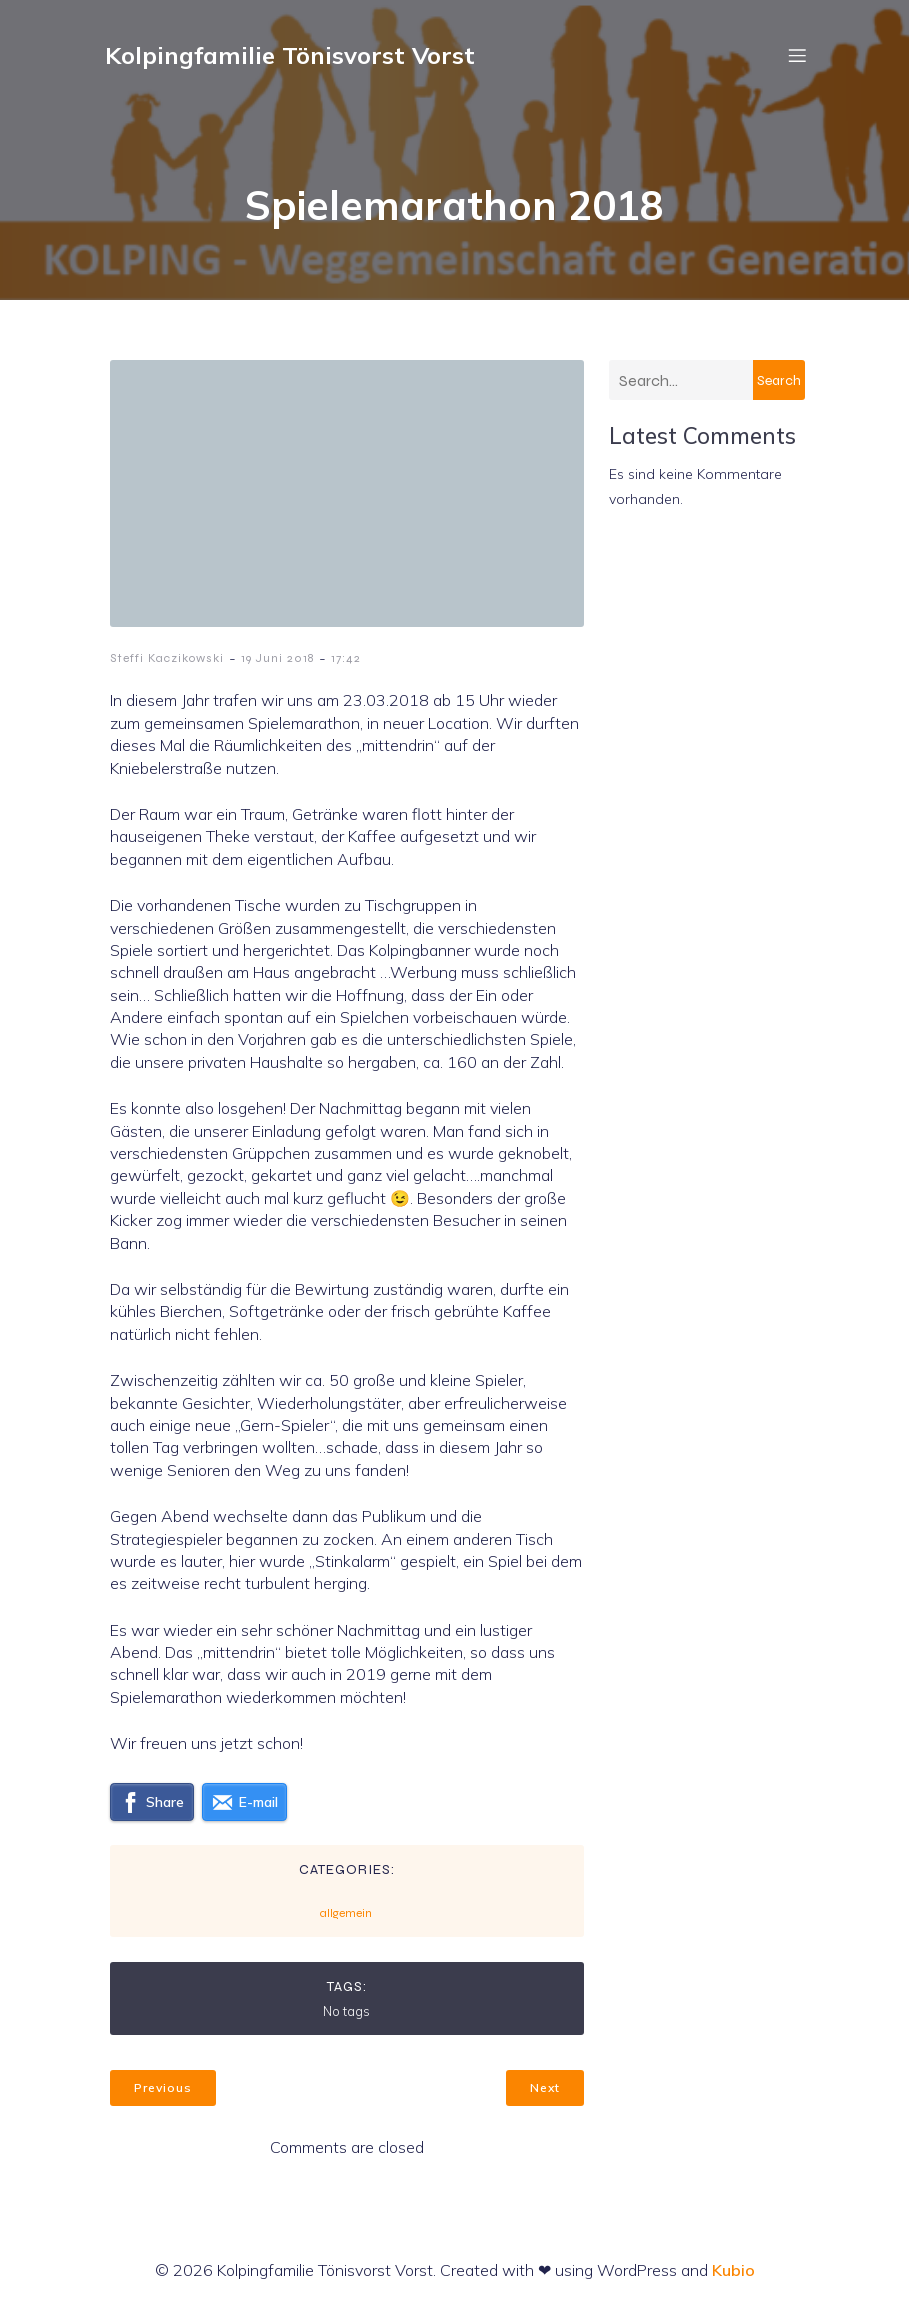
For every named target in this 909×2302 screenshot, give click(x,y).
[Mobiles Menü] (798, 55)
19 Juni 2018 (277, 658)
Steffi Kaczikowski (167, 658)
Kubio (733, 2270)
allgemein (346, 1913)
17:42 (346, 658)
